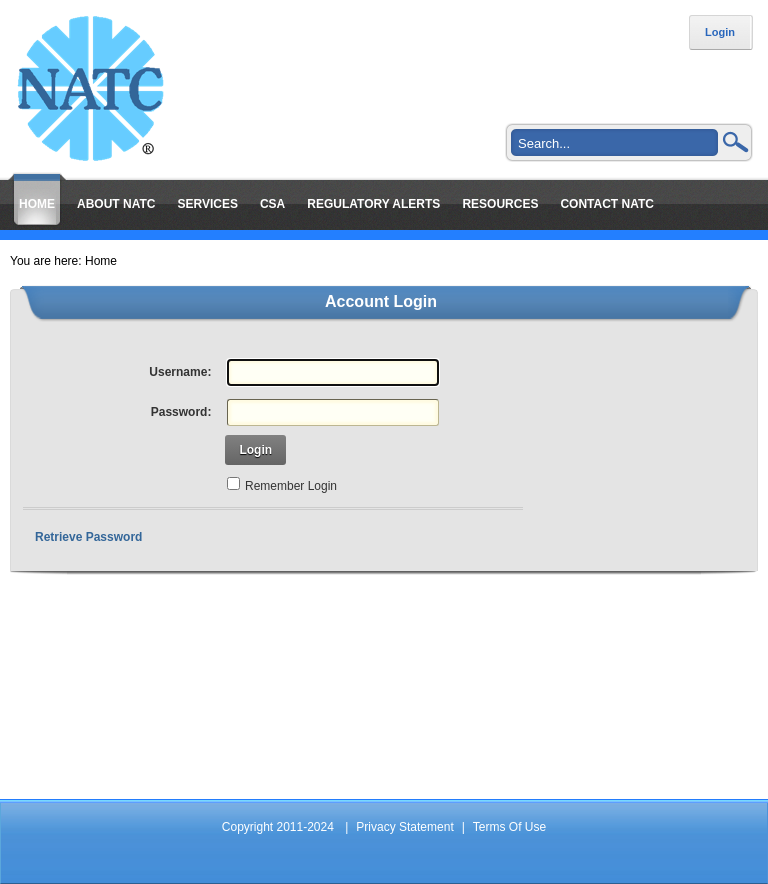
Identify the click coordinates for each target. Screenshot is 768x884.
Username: (180, 372)
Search (736, 142)
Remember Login (291, 486)
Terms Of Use (509, 827)
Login (720, 32)
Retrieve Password (88, 537)
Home (101, 261)
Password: (181, 412)
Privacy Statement (404, 827)
